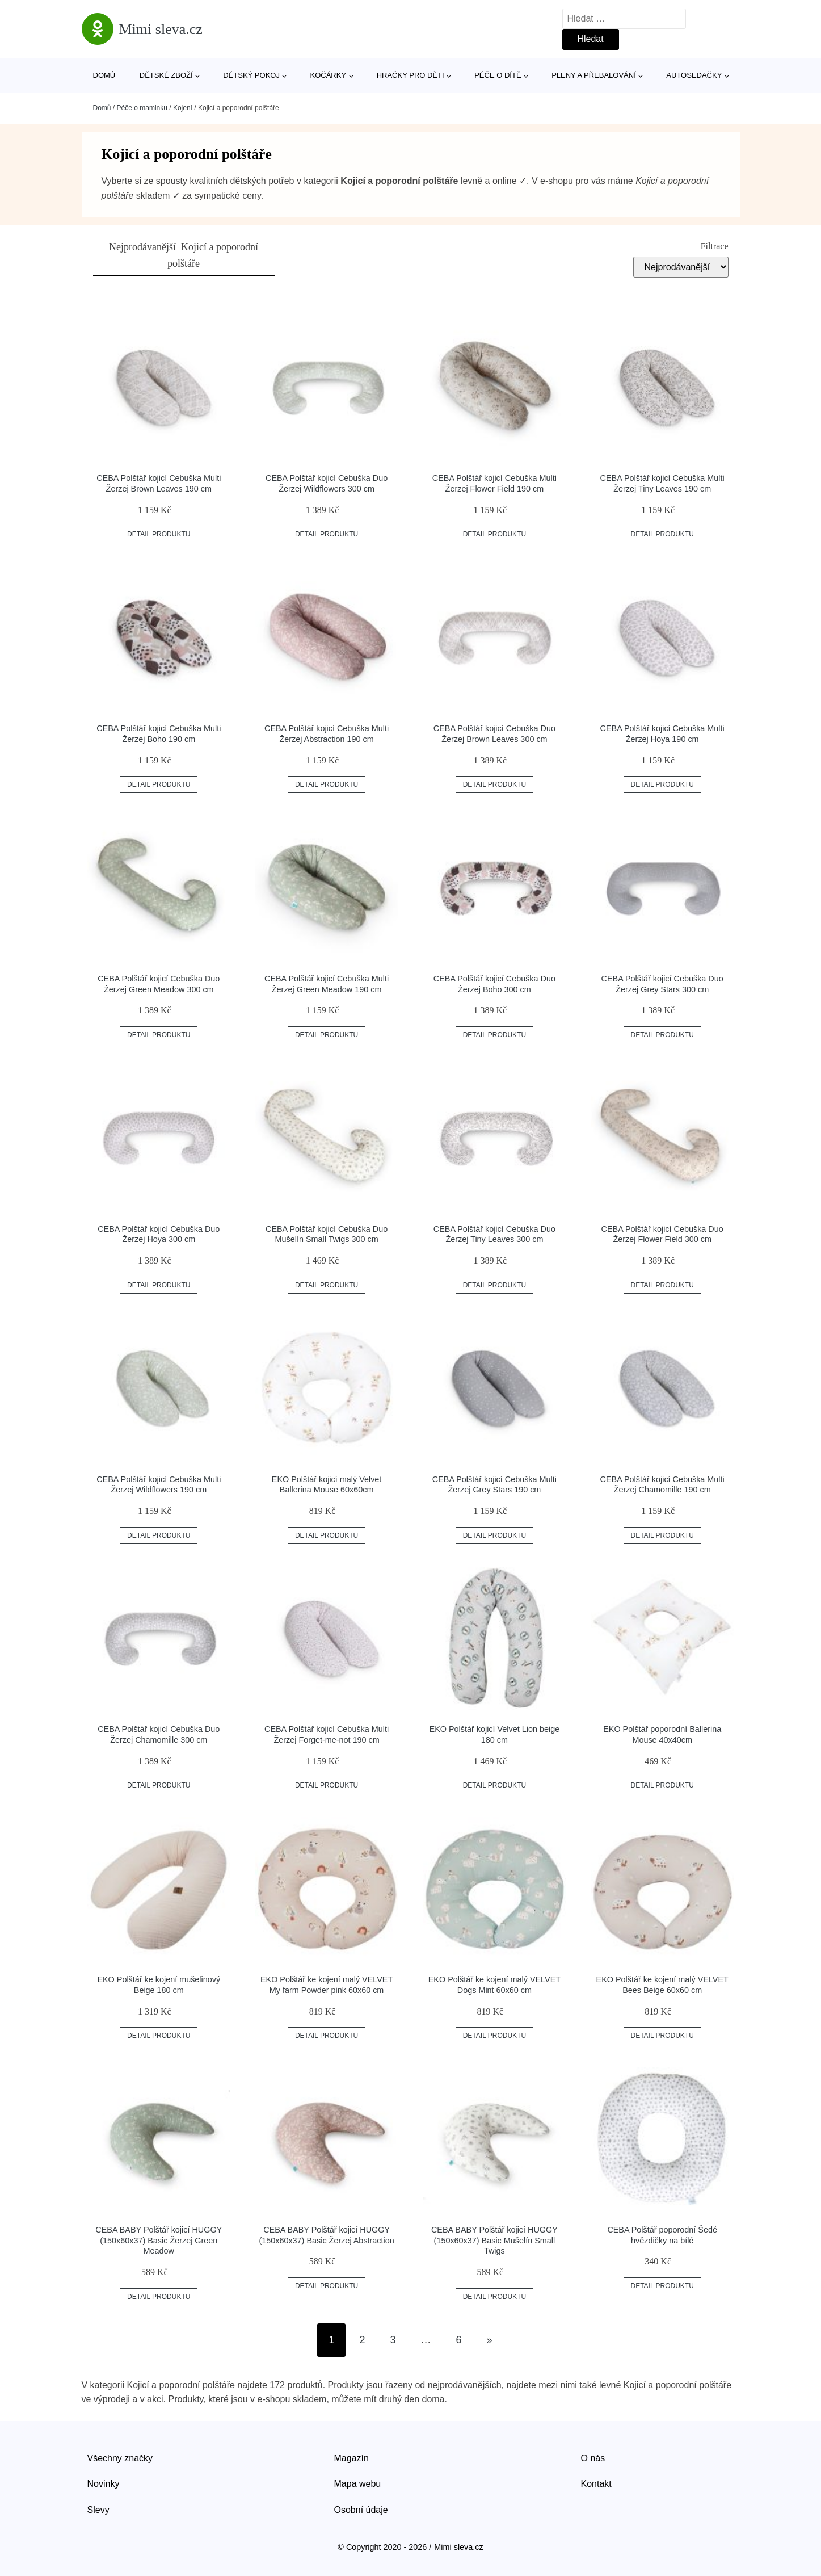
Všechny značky (120, 2458)
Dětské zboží (166, 75)
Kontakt (596, 2484)
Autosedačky (694, 75)
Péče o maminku (142, 108)
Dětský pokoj (251, 75)
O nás (593, 2458)
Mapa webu (357, 2484)
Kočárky (328, 75)
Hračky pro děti (410, 75)
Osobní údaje (361, 2510)
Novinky (103, 2484)
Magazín (351, 2458)
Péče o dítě (497, 75)
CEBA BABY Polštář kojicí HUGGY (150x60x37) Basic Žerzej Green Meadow (158, 2240)
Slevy (98, 2510)
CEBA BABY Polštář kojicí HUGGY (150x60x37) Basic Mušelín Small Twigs (494, 2240)
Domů (104, 75)
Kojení (182, 108)
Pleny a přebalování (593, 75)
